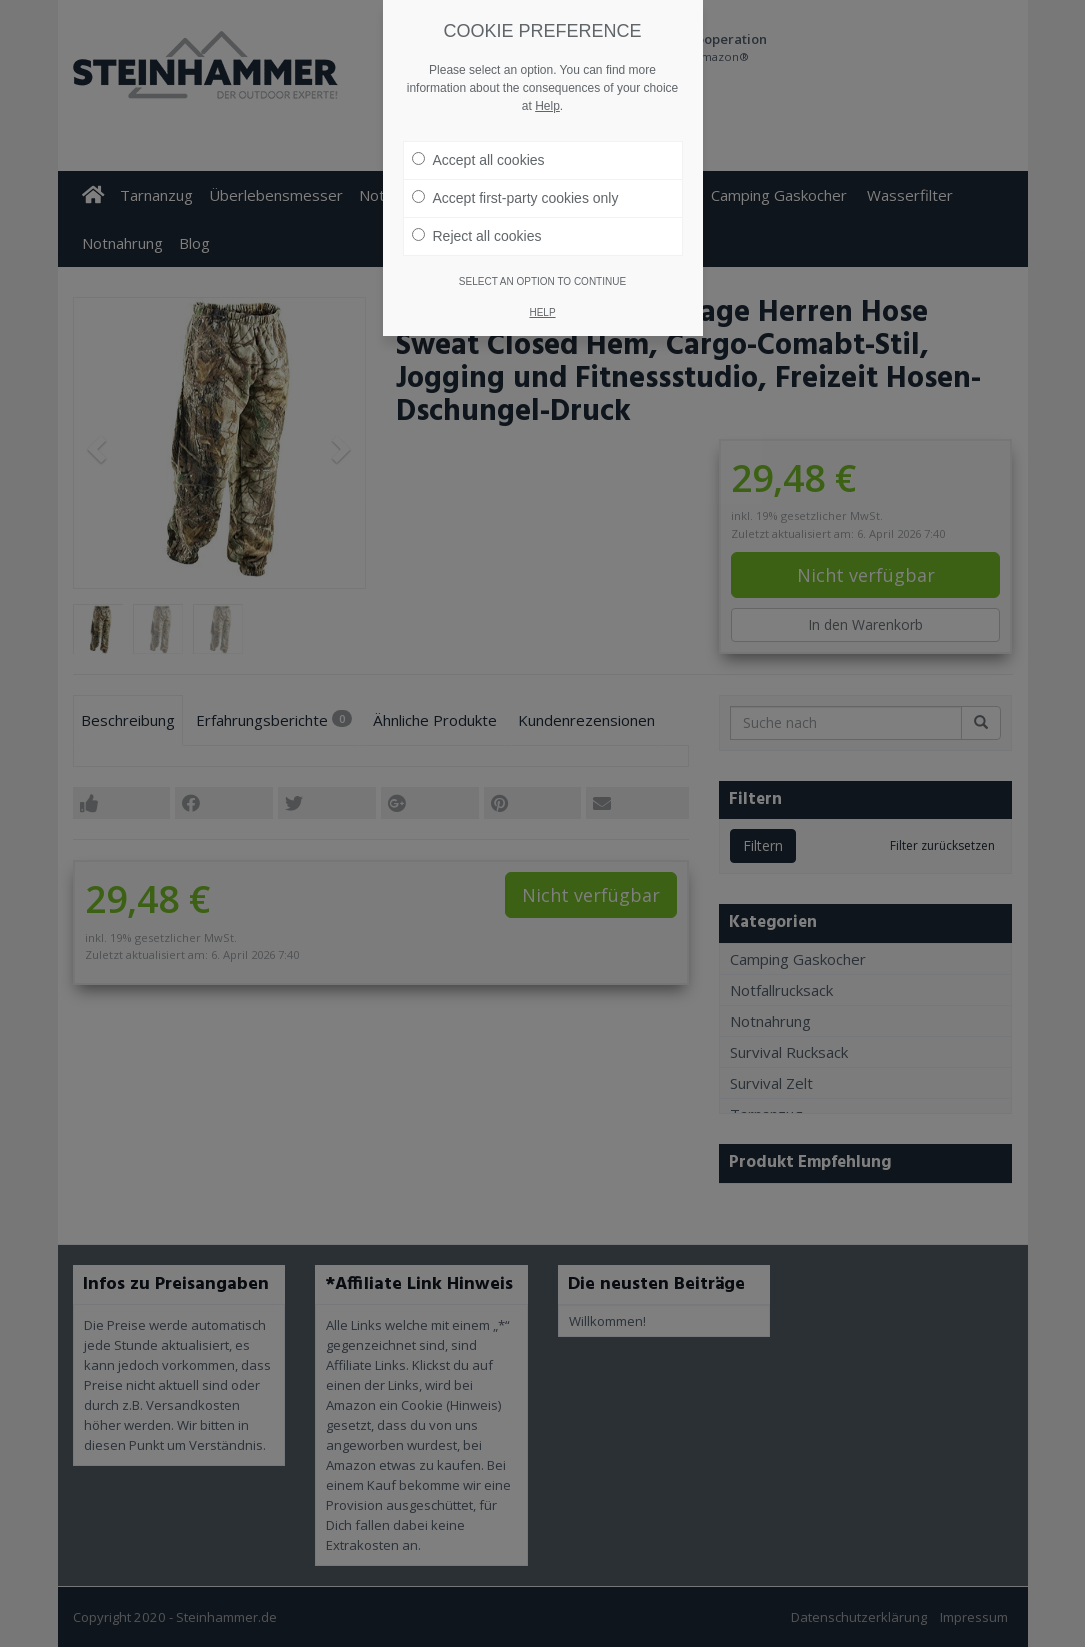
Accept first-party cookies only (515, 167)
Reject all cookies (477, 205)
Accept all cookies (478, 129)
